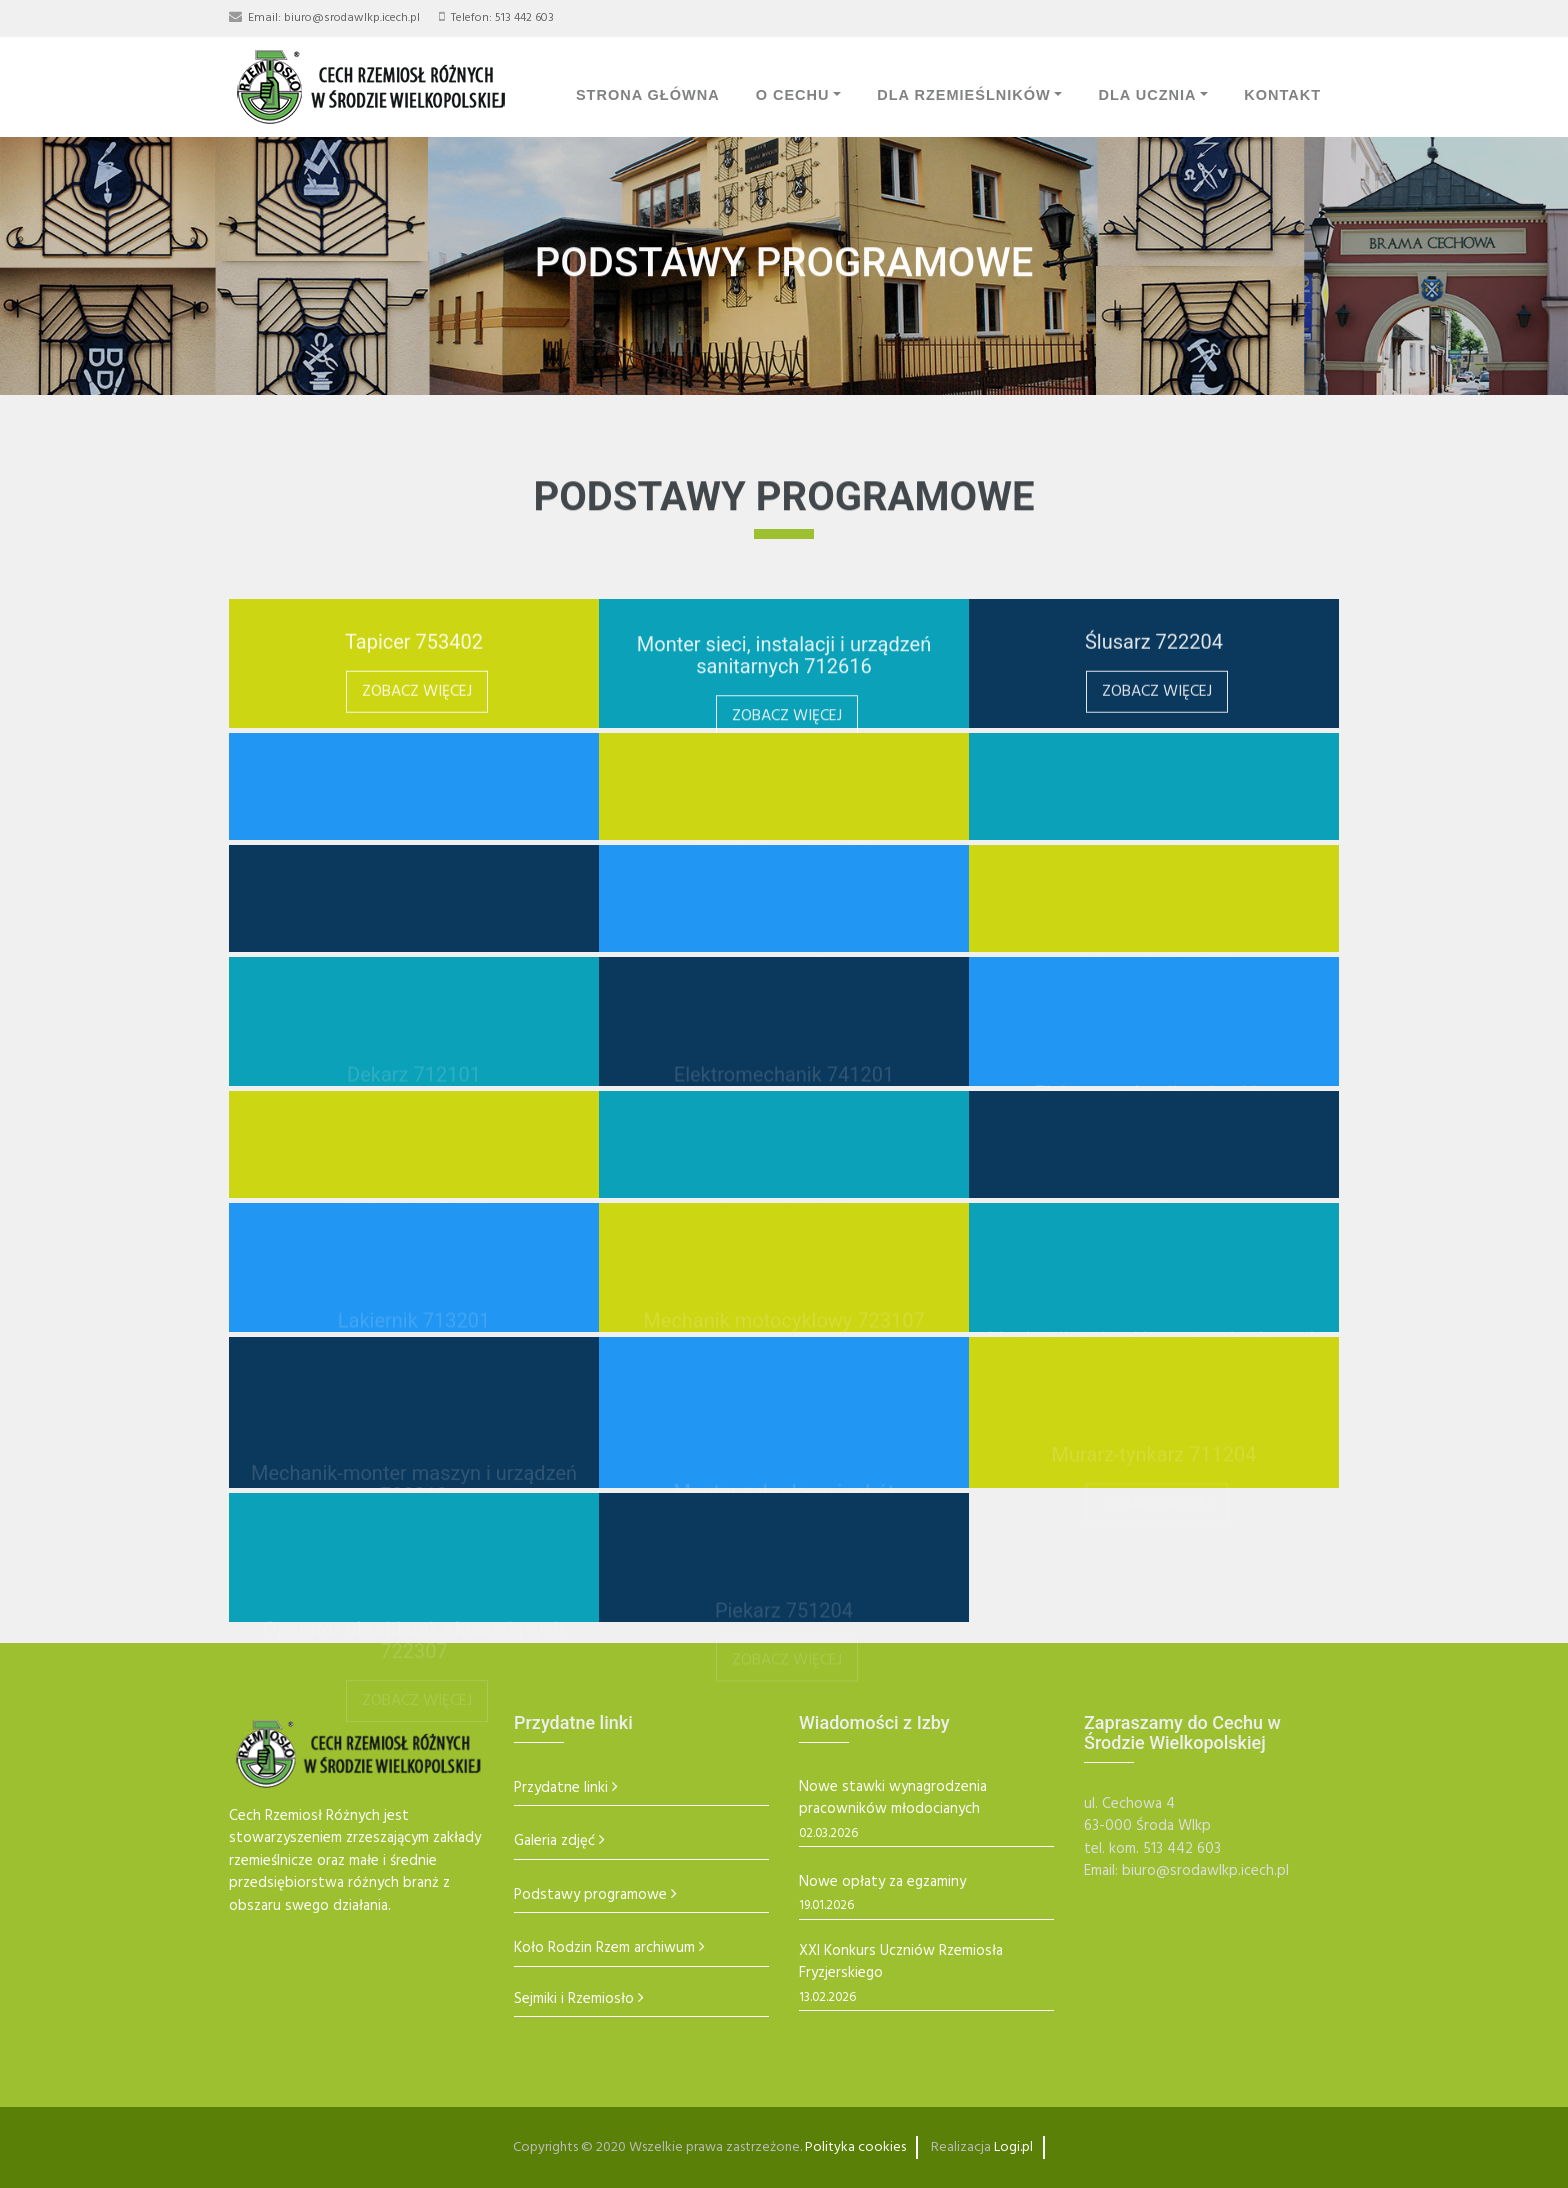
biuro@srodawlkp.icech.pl (352, 18)
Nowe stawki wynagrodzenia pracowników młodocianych (893, 1798)
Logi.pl (1013, 2147)
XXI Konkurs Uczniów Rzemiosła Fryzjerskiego (901, 1962)
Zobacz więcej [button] (417, 710)
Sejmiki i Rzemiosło (574, 1999)
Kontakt (1282, 95)
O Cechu (793, 95)
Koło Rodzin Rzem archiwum (604, 1948)
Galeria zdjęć (554, 1841)
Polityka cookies (855, 2147)
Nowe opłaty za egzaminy (882, 1882)
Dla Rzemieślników (964, 95)
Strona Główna (648, 95)
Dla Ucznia (1147, 95)
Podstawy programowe (590, 1895)
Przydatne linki (561, 1788)
